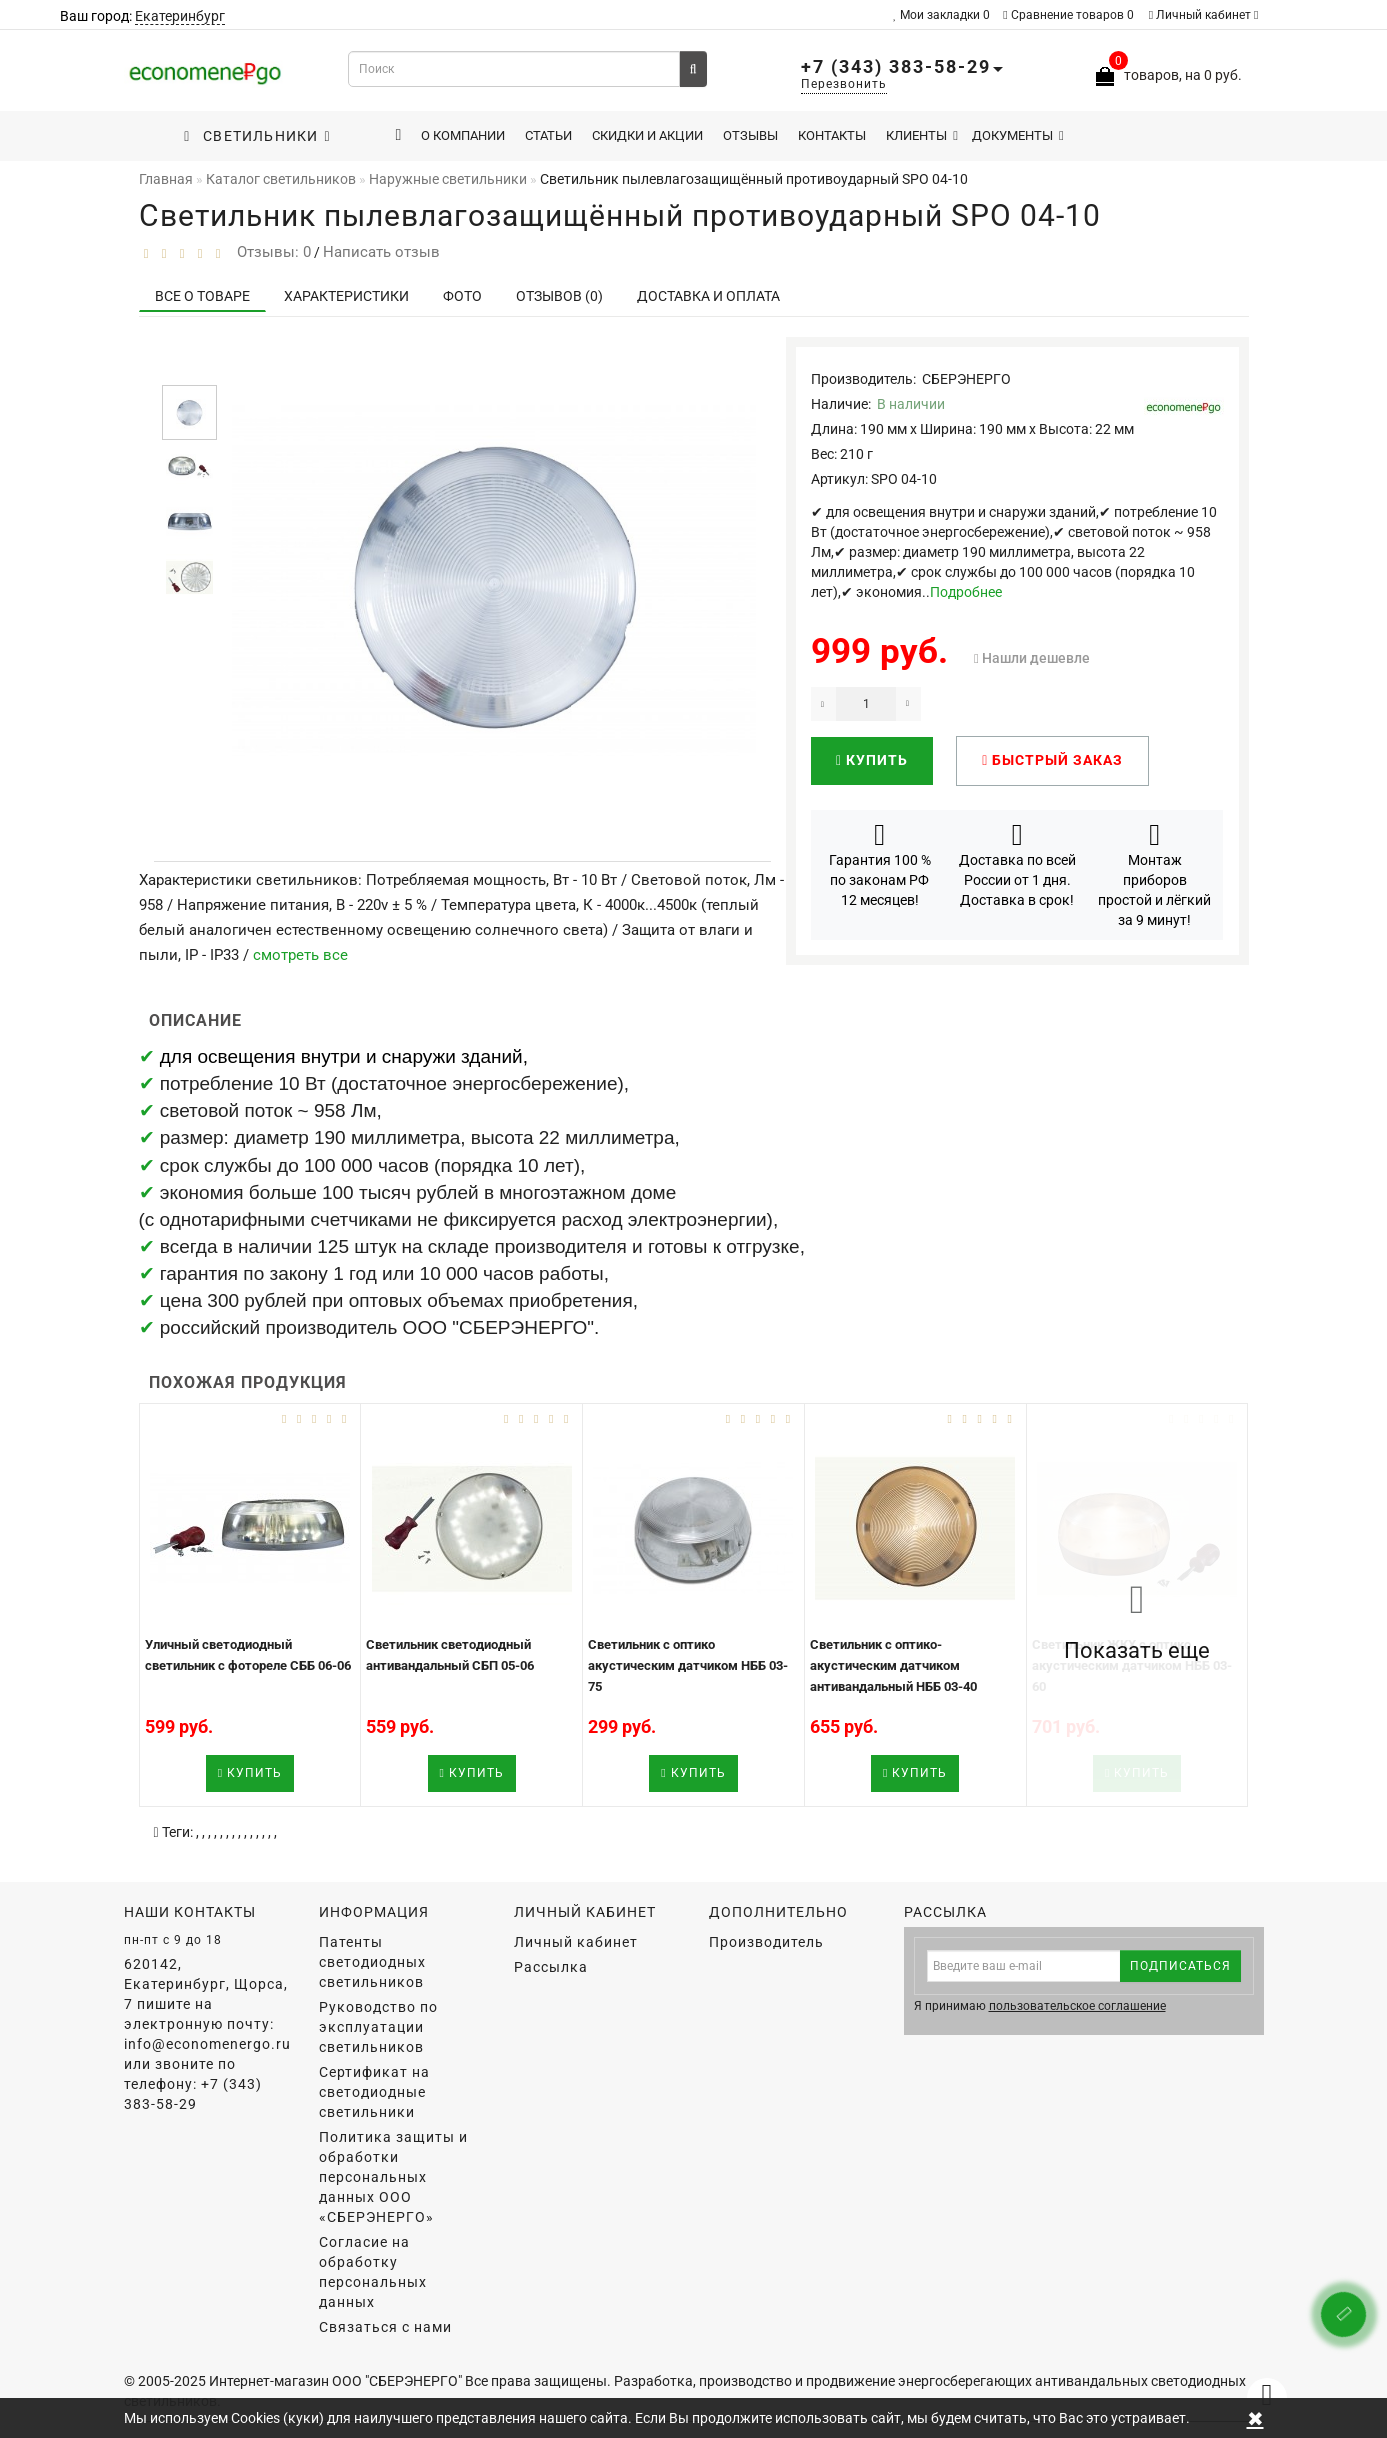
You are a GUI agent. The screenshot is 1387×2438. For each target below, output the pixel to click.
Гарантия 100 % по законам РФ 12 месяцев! (880, 864)
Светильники (257, 136)
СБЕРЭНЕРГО (966, 379)
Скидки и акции (647, 135)
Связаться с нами (385, 2327)
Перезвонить (844, 84)
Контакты (832, 135)
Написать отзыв (381, 252)
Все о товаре (202, 296)
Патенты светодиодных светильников (372, 1962)
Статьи (548, 135)
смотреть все (300, 955)
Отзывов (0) (559, 296)
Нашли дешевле (1036, 658)
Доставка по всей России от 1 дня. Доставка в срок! (1017, 864)
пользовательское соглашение (1077, 2006)
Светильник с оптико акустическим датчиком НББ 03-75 (688, 1665)
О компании (463, 135)
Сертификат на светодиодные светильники (374, 2092)
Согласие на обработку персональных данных (373, 2272)
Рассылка (551, 1967)
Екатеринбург (180, 16)
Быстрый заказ (1052, 760)
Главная (166, 179)
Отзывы (750, 135)
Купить (872, 760)
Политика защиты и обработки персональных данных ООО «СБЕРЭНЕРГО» (393, 2177)
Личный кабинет (1204, 15)
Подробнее (966, 592)
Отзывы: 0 (270, 252)
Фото (462, 296)
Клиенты (922, 135)
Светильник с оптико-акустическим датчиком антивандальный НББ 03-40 (893, 1665)
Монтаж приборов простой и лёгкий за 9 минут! (1154, 874)
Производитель (766, 1942)
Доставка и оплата (708, 296)
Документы (1018, 135)
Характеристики (346, 296)
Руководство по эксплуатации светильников (378, 2027)
